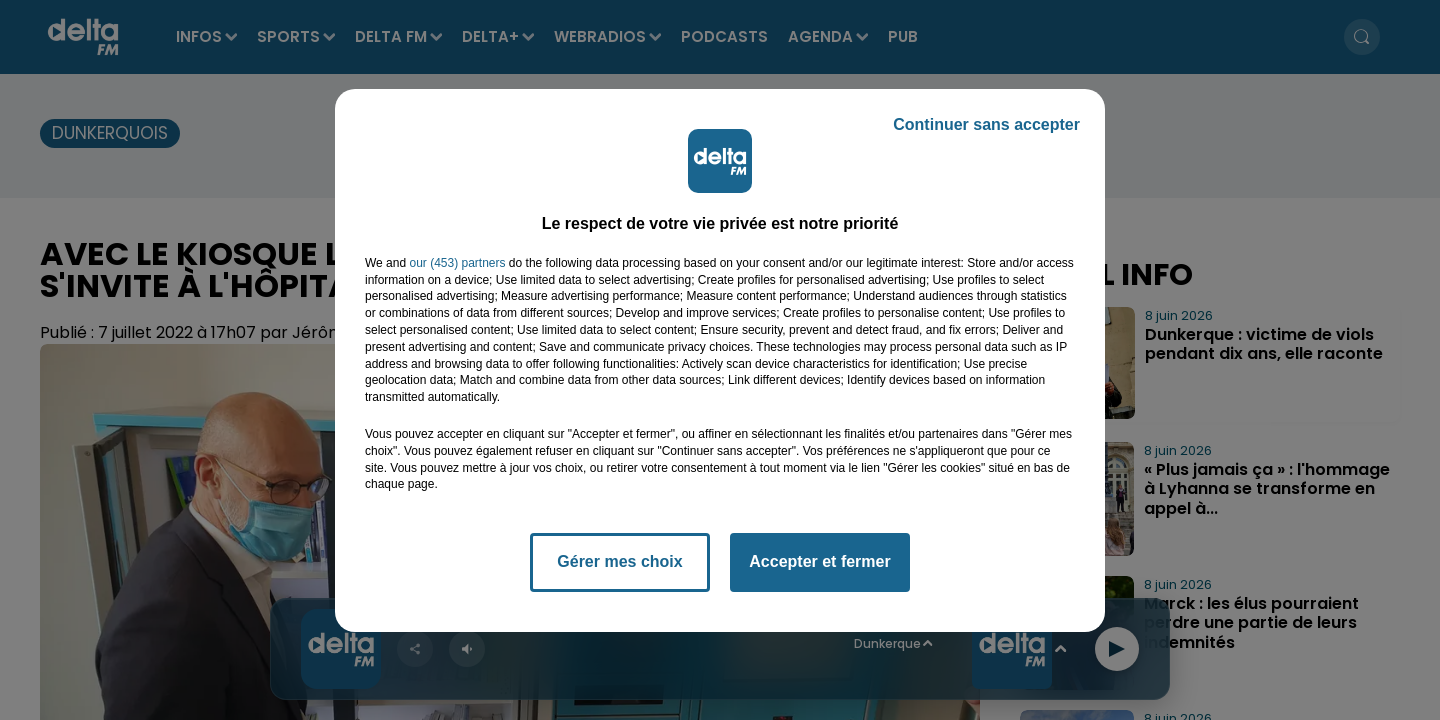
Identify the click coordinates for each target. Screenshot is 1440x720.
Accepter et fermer (819, 561)
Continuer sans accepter (986, 124)
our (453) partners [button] (457, 263)
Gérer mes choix (619, 561)
